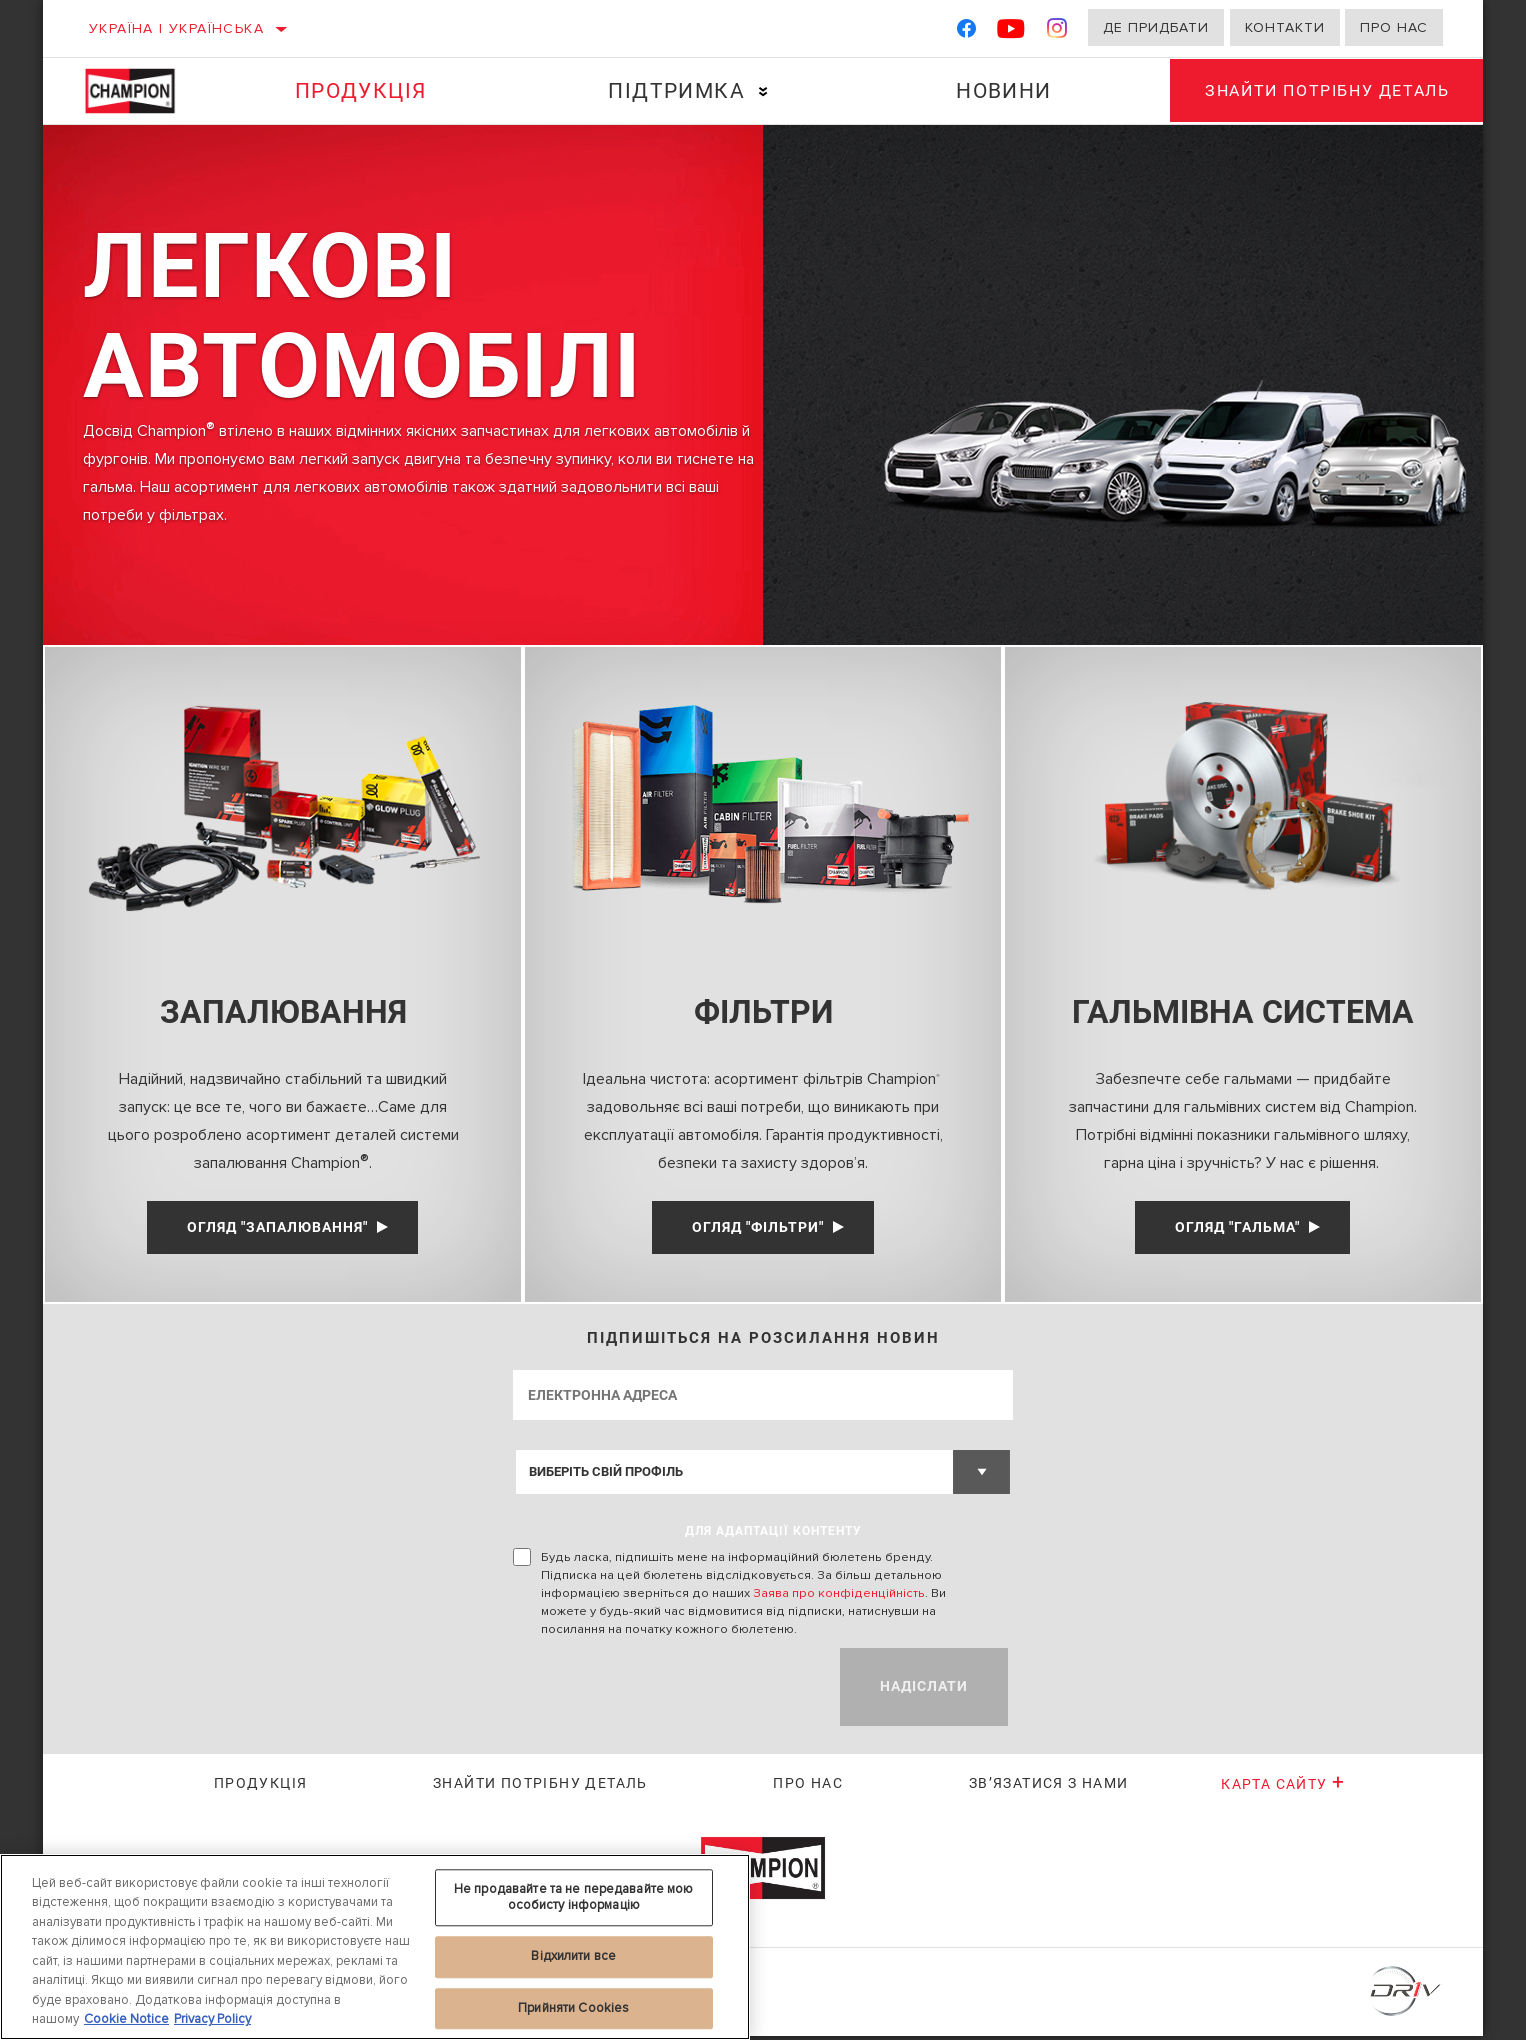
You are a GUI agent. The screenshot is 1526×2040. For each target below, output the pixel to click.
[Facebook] (966, 32)
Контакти (1285, 27)
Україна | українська (176, 28)
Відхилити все (573, 1956)
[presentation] (665, 1691)
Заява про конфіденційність (839, 1597)
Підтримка (672, 91)
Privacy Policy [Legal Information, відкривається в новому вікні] (212, 2019)
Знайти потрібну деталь (1323, 90)
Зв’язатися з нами (1049, 1788)
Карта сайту (1283, 1789)
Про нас (1394, 27)
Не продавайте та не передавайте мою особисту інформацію (574, 1897)
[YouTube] (1011, 32)
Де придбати (1156, 27)
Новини (996, 91)
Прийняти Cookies (573, 2008)
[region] (375, 1947)
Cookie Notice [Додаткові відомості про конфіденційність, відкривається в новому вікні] (126, 2019)
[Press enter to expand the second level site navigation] (759, 91)
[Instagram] (1057, 32)
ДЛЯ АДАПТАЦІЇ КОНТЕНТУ (773, 1535)
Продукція (359, 91)
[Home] (143, 91)
